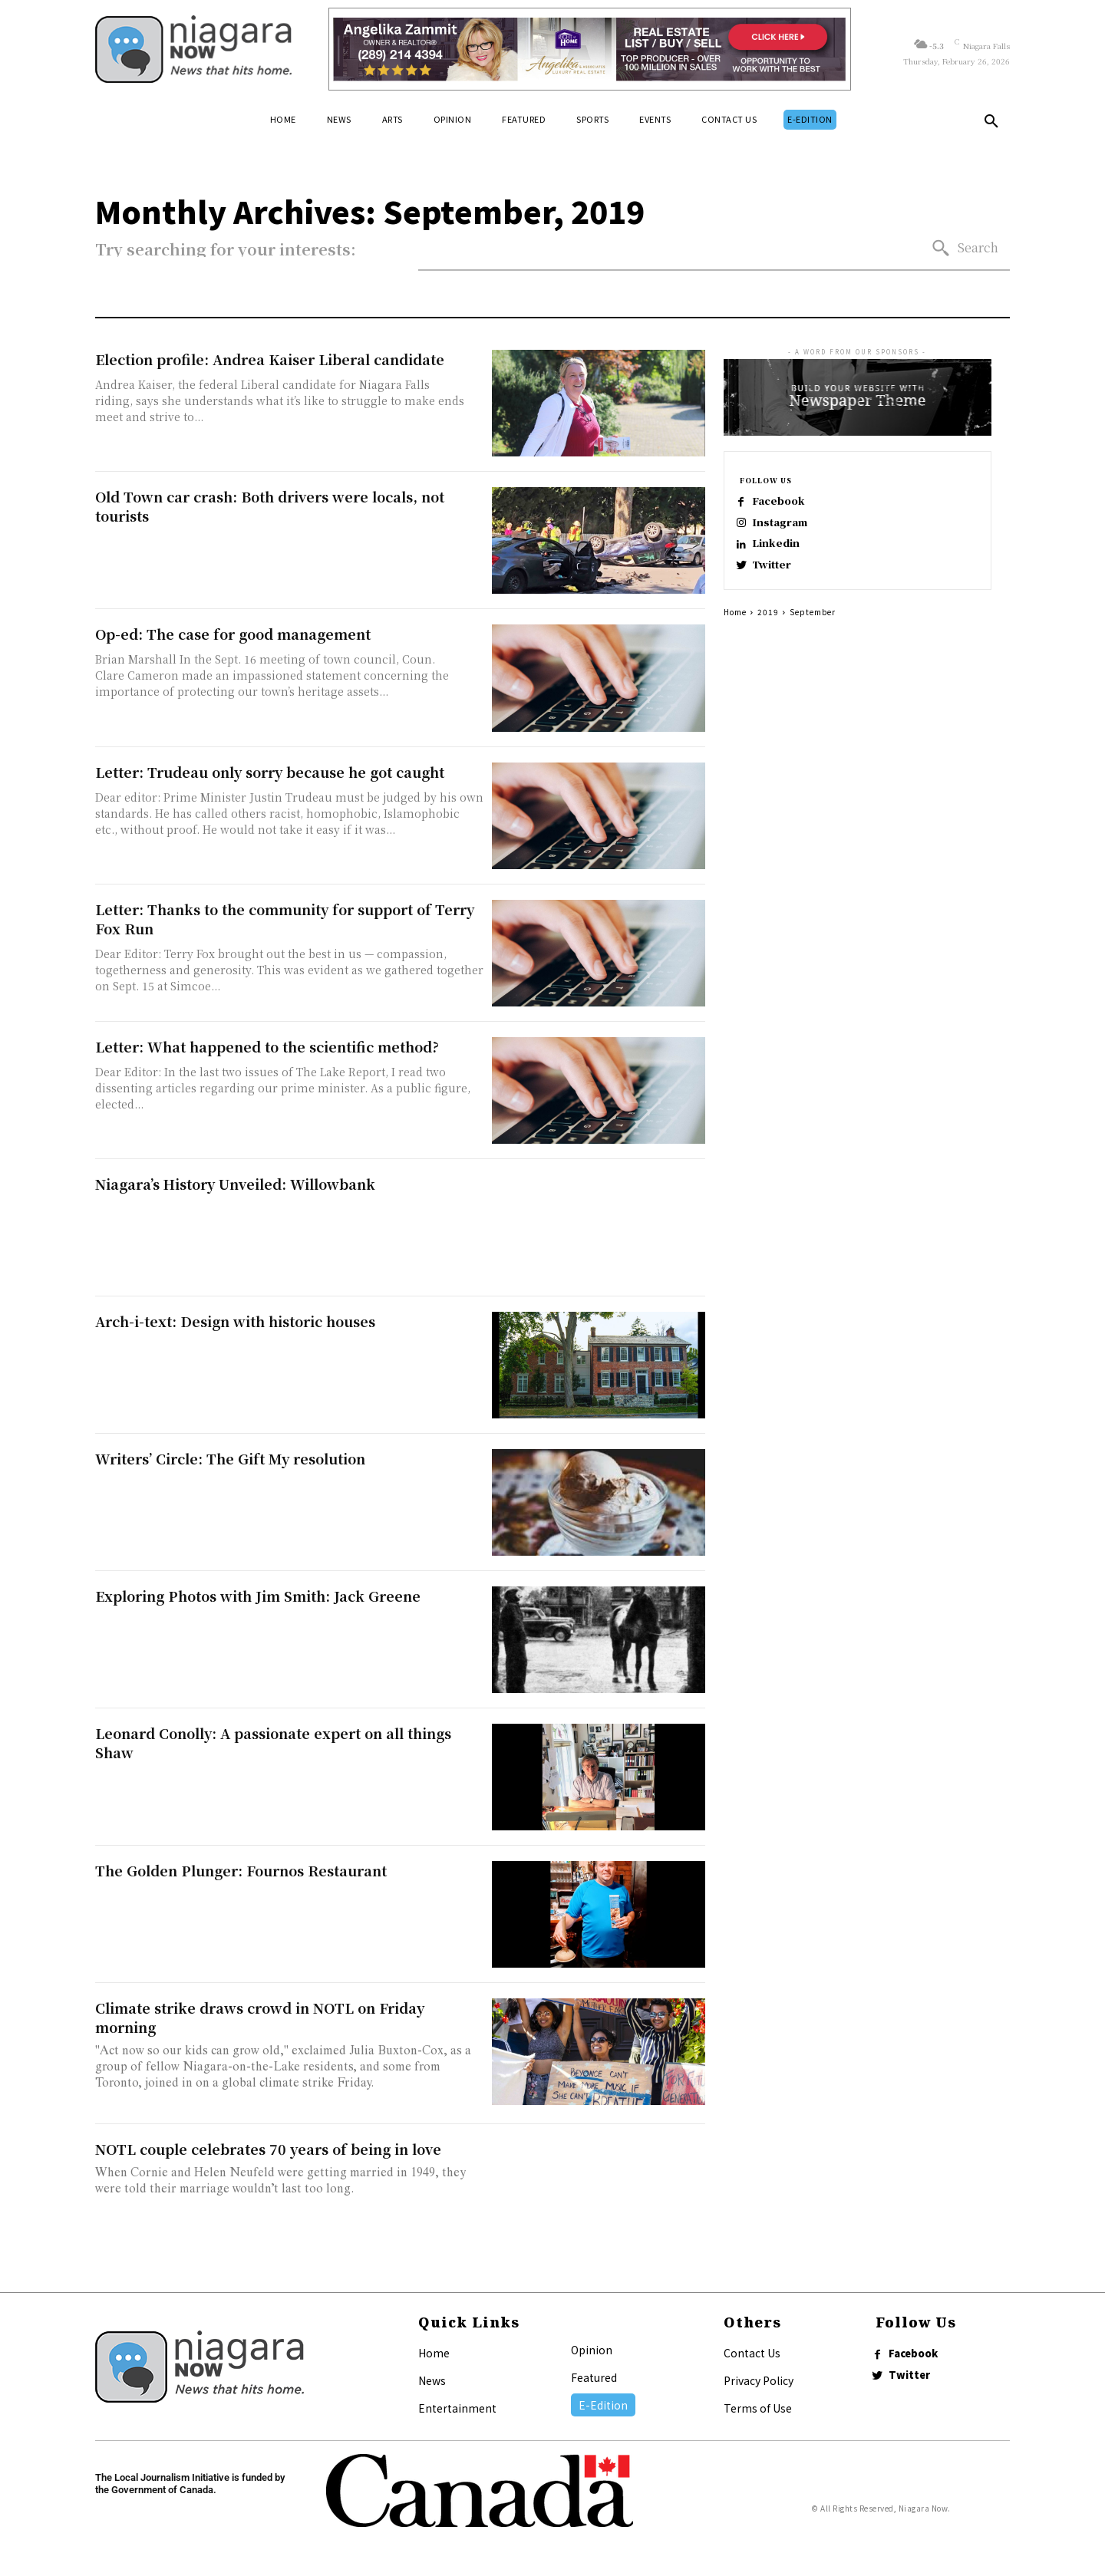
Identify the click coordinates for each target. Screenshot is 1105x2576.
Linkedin (783, 550)
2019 (768, 625)
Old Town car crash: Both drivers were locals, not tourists (269, 505)
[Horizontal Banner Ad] (589, 49)
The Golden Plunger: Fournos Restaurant (241, 1870)
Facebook (787, 501)
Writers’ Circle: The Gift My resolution (230, 1458)
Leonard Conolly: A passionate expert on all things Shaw (273, 1742)
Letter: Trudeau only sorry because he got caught (269, 772)
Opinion (591, 2349)
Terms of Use (758, 2408)
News (432, 2380)
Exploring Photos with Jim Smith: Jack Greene (258, 1596)
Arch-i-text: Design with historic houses (235, 1321)
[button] (991, 124)
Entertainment (457, 2408)
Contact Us (752, 2352)
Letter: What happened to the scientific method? (267, 1046)
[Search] (964, 248)
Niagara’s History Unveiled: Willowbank (235, 1184)
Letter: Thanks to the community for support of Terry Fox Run (284, 918)
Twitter (779, 574)
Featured (594, 2377)
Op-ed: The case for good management (233, 634)
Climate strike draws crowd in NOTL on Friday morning (259, 2017)
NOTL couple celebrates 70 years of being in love (268, 2149)
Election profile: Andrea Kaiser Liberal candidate (269, 359)
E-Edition (603, 2405)
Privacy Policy (758, 2380)
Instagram (788, 525)
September (813, 625)
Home (735, 625)
